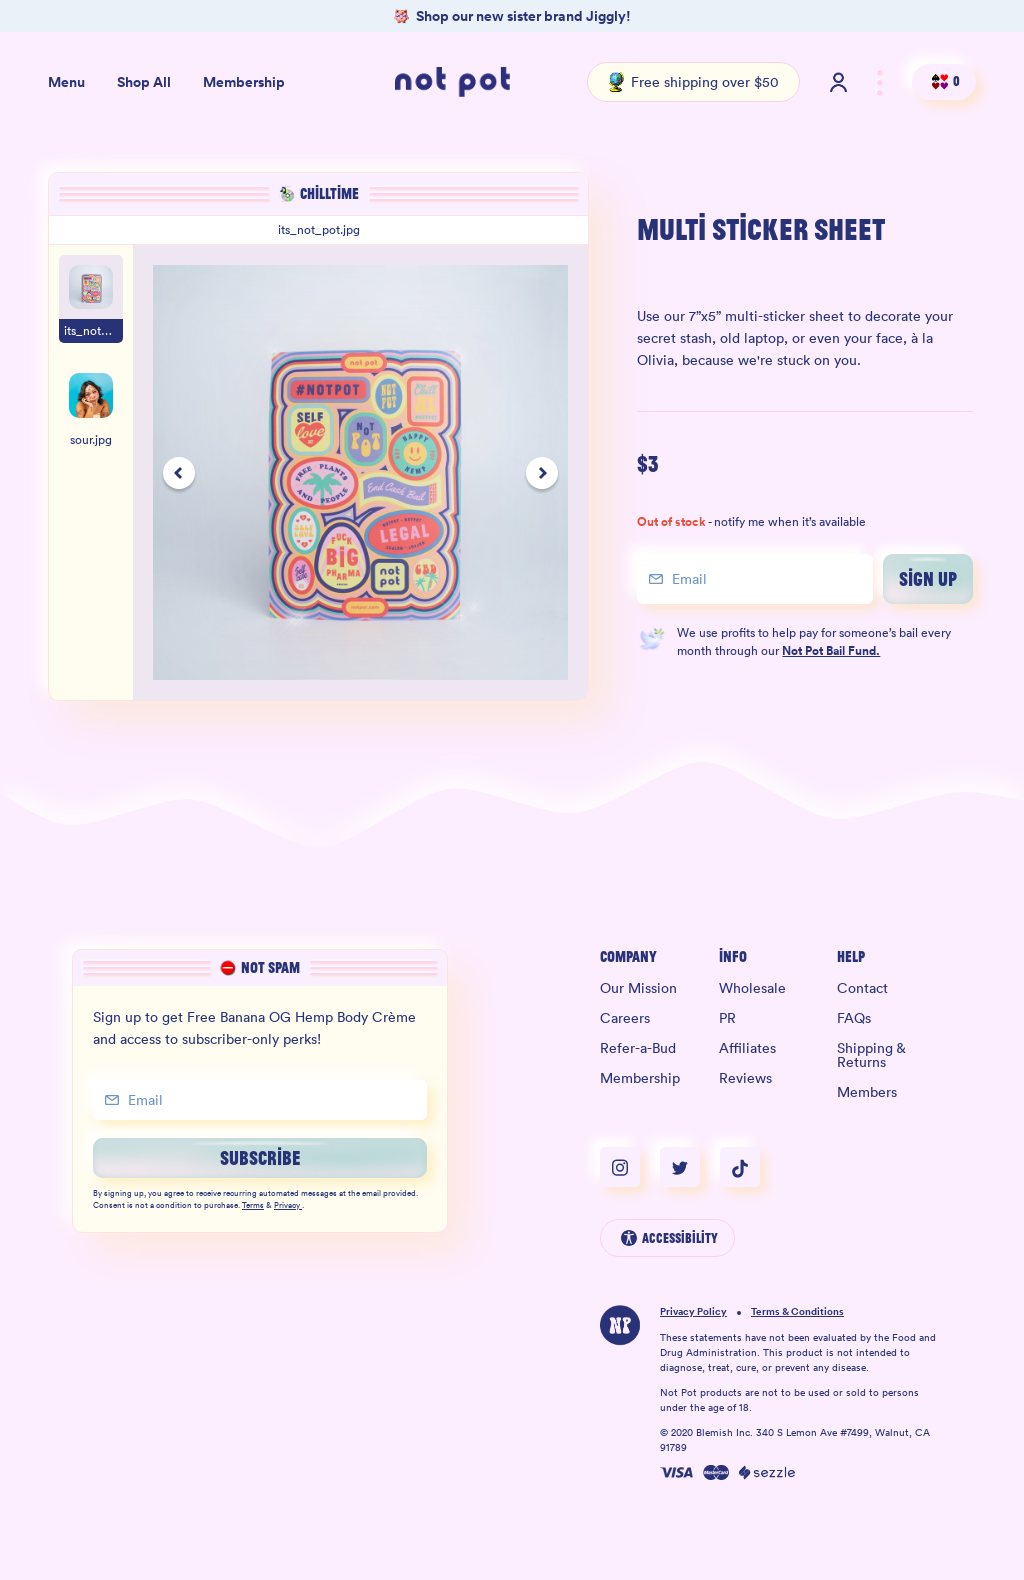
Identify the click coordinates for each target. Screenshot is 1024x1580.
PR (727, 1018)
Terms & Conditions (797, 1312)
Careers (625, 1018)
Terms (253, 1206)
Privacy (288, 1206)
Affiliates (747, 1048)
